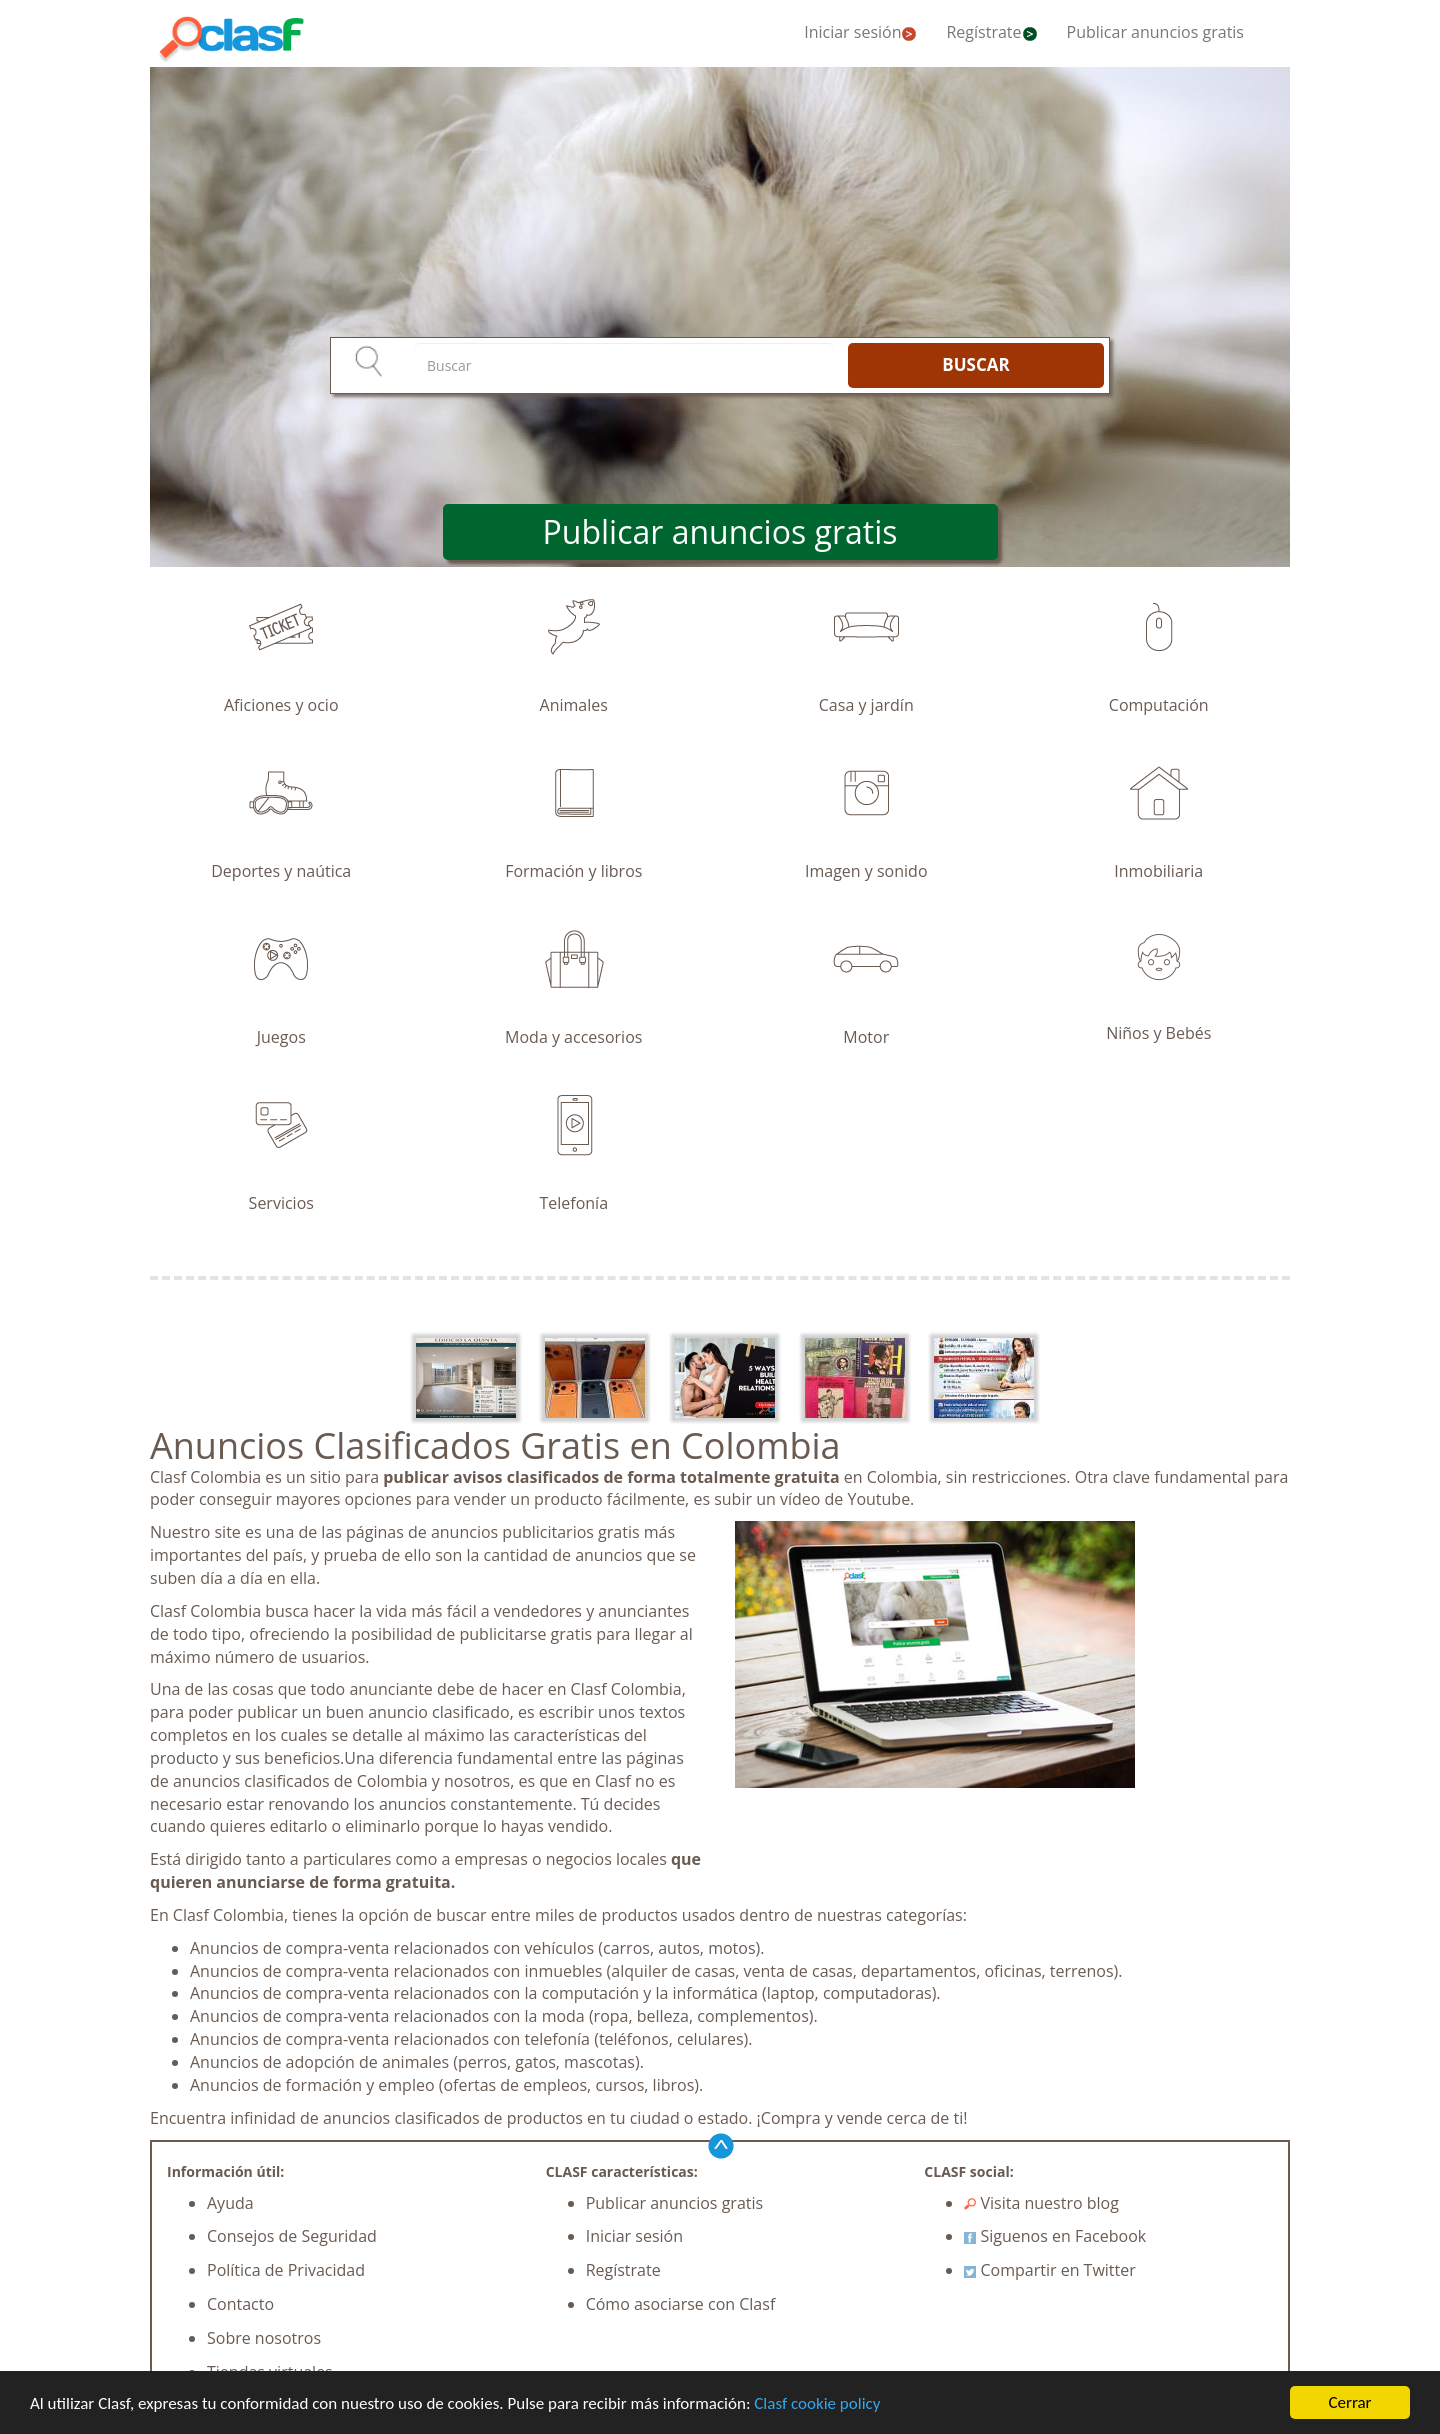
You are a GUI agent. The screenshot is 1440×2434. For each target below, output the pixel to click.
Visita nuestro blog (1041, 2203)
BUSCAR (975, 364)
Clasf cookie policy (817, 2403)
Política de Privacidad (286, 2270)
